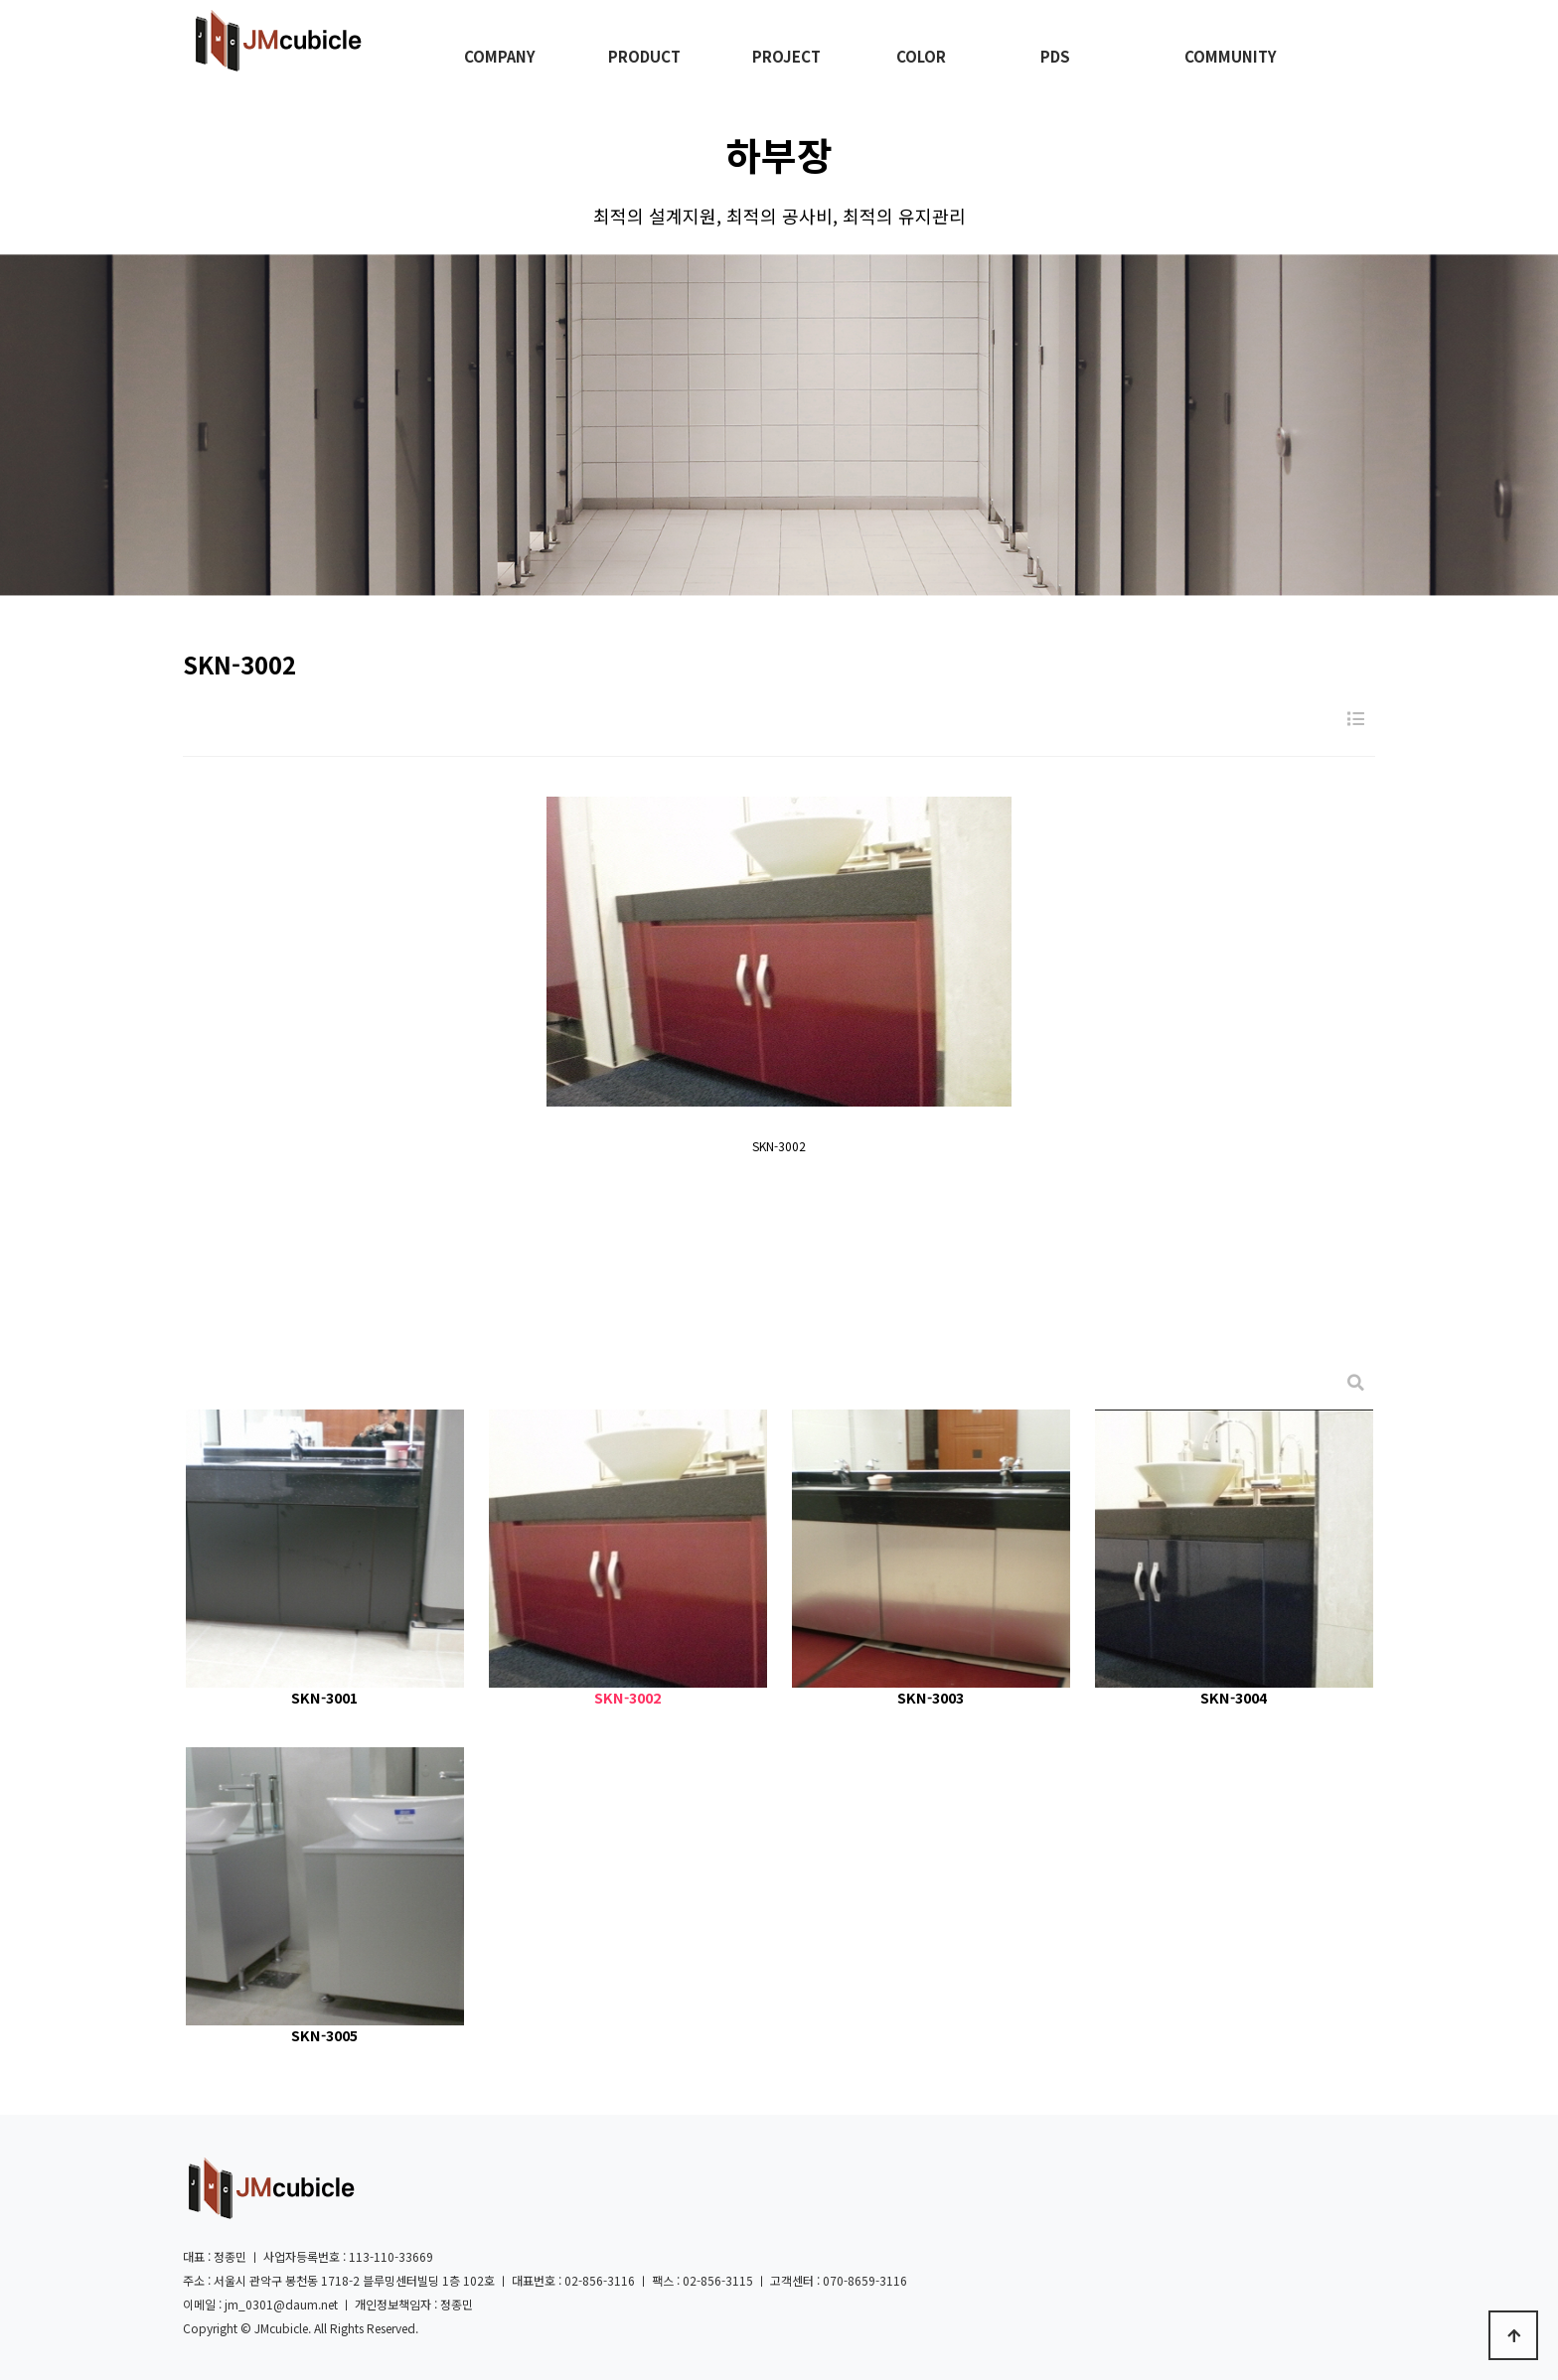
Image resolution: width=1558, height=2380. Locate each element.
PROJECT (786, 56)
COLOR (921, 56)
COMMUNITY (1230, 56)
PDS (1055, 56)
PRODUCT (644, 56)
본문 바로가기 (0, 0)
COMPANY (500, 56)
